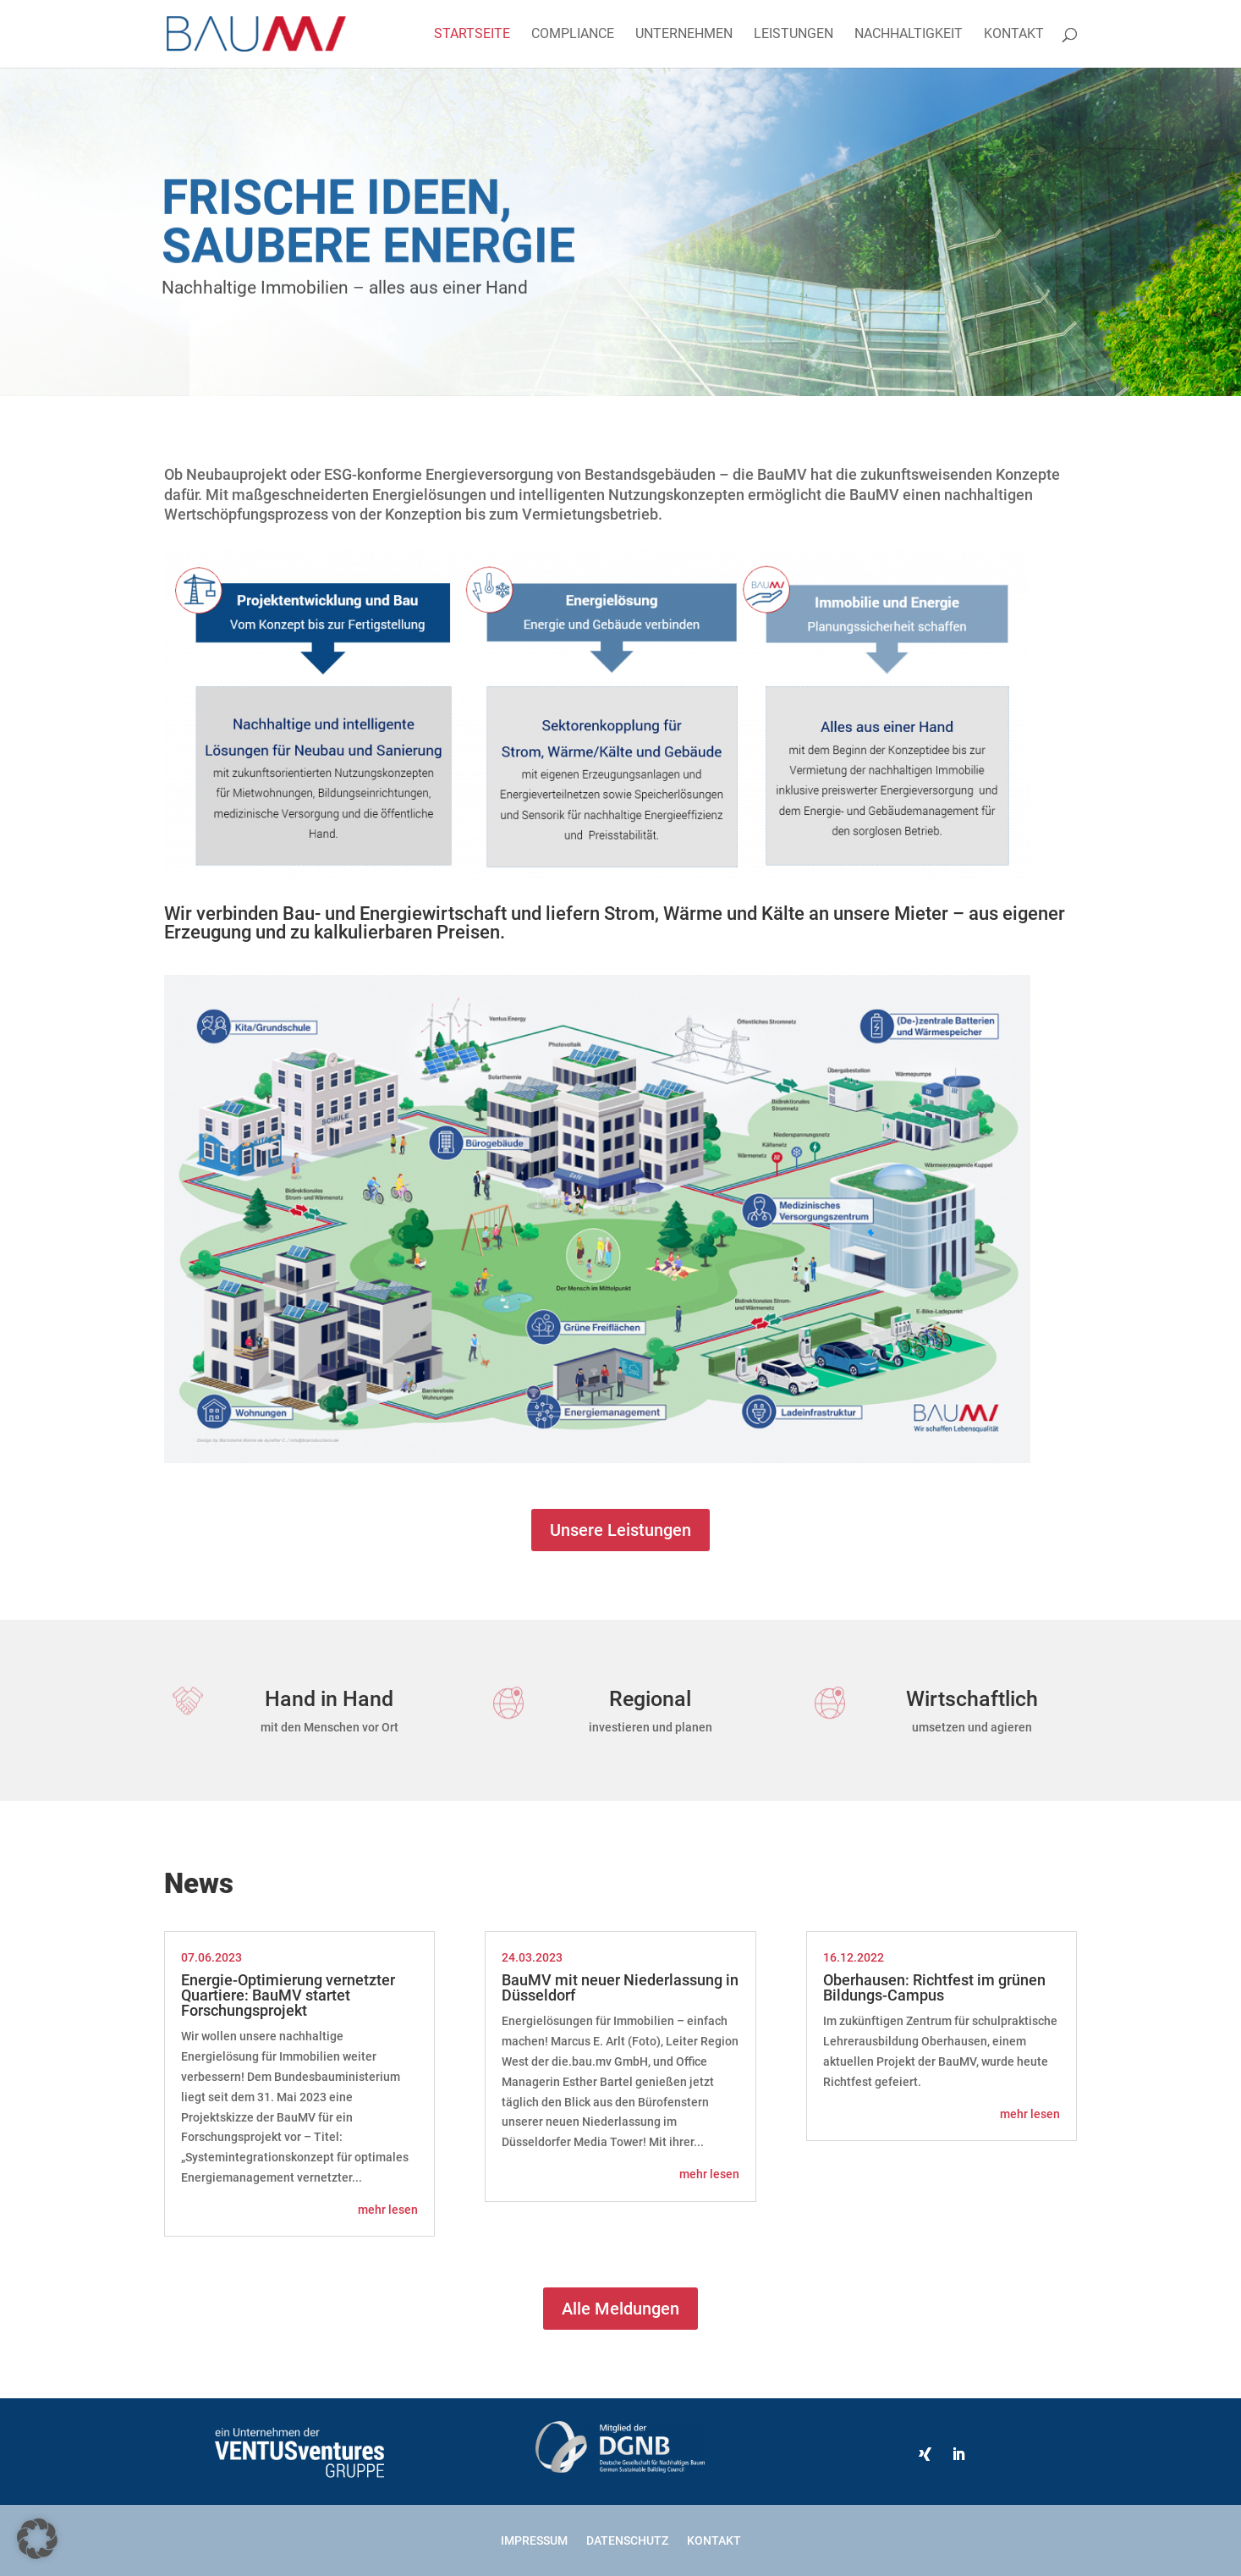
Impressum (534, 2540)
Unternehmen (684, 34)
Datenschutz (627, 2540)
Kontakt (1014, 34)
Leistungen (793, 34)
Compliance (572, 34)
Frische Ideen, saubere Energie (368, 237)
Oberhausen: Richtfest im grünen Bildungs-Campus (934, 1987)
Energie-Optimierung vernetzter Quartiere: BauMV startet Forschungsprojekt (288, 1995)
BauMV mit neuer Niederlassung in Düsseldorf (620, 1987)
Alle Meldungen (620, 2308)
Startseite (472, 34)
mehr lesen (388, 2209)
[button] (37, 2539)
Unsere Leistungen (620, 1530)
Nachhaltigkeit (908, 34)
